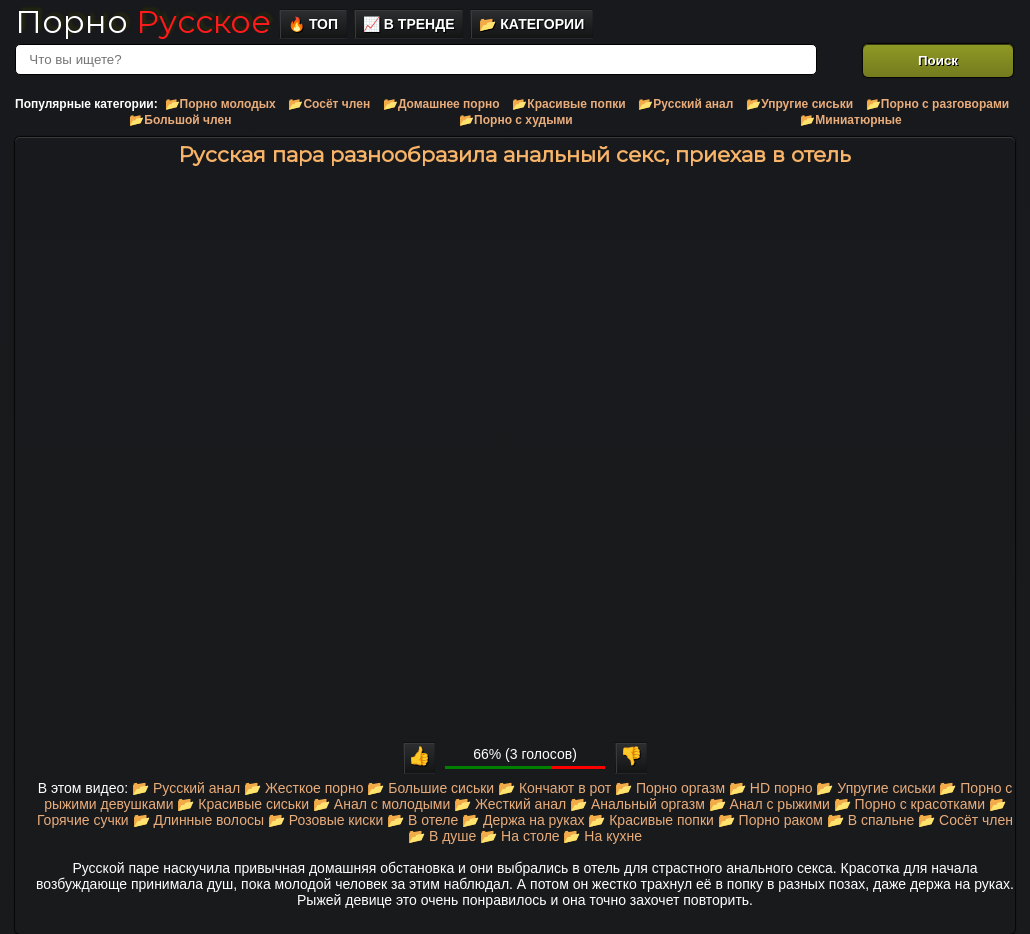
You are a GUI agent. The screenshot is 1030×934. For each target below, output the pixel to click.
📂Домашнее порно (441, 104)
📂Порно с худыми (516, 120)
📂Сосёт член (329, 104)
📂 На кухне (602, 836)
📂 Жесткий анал (510, 804)
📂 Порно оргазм (670, 788)
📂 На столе (519, 836)
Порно (143, 21)
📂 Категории (531, 24)
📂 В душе (442, 836)
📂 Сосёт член (965, 820)
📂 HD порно (771, 788)
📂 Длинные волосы (199, 820)
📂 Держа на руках (523, 820)
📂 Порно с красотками (909, 804)
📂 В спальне (870, 820)
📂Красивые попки (568, 104)
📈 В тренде (409, 24)
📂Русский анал (685, 104)
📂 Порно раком (770, 820)
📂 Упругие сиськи (875, 788)
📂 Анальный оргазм (637, 804)
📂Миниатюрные (850, 120)
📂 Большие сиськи (430, 788)
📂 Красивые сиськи (243, 804)
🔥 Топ (313, 24)
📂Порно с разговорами (937, 104)
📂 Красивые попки (651, 820)
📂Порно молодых (220, 104)
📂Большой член (180, 120)
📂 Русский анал (186, 788)
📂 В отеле (422, 820)
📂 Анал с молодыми (381, 804)
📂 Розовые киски (325, 820)
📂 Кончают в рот (554, 788)
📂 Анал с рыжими (769, 804)
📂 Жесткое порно (303, 788)
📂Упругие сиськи (799, 104)
